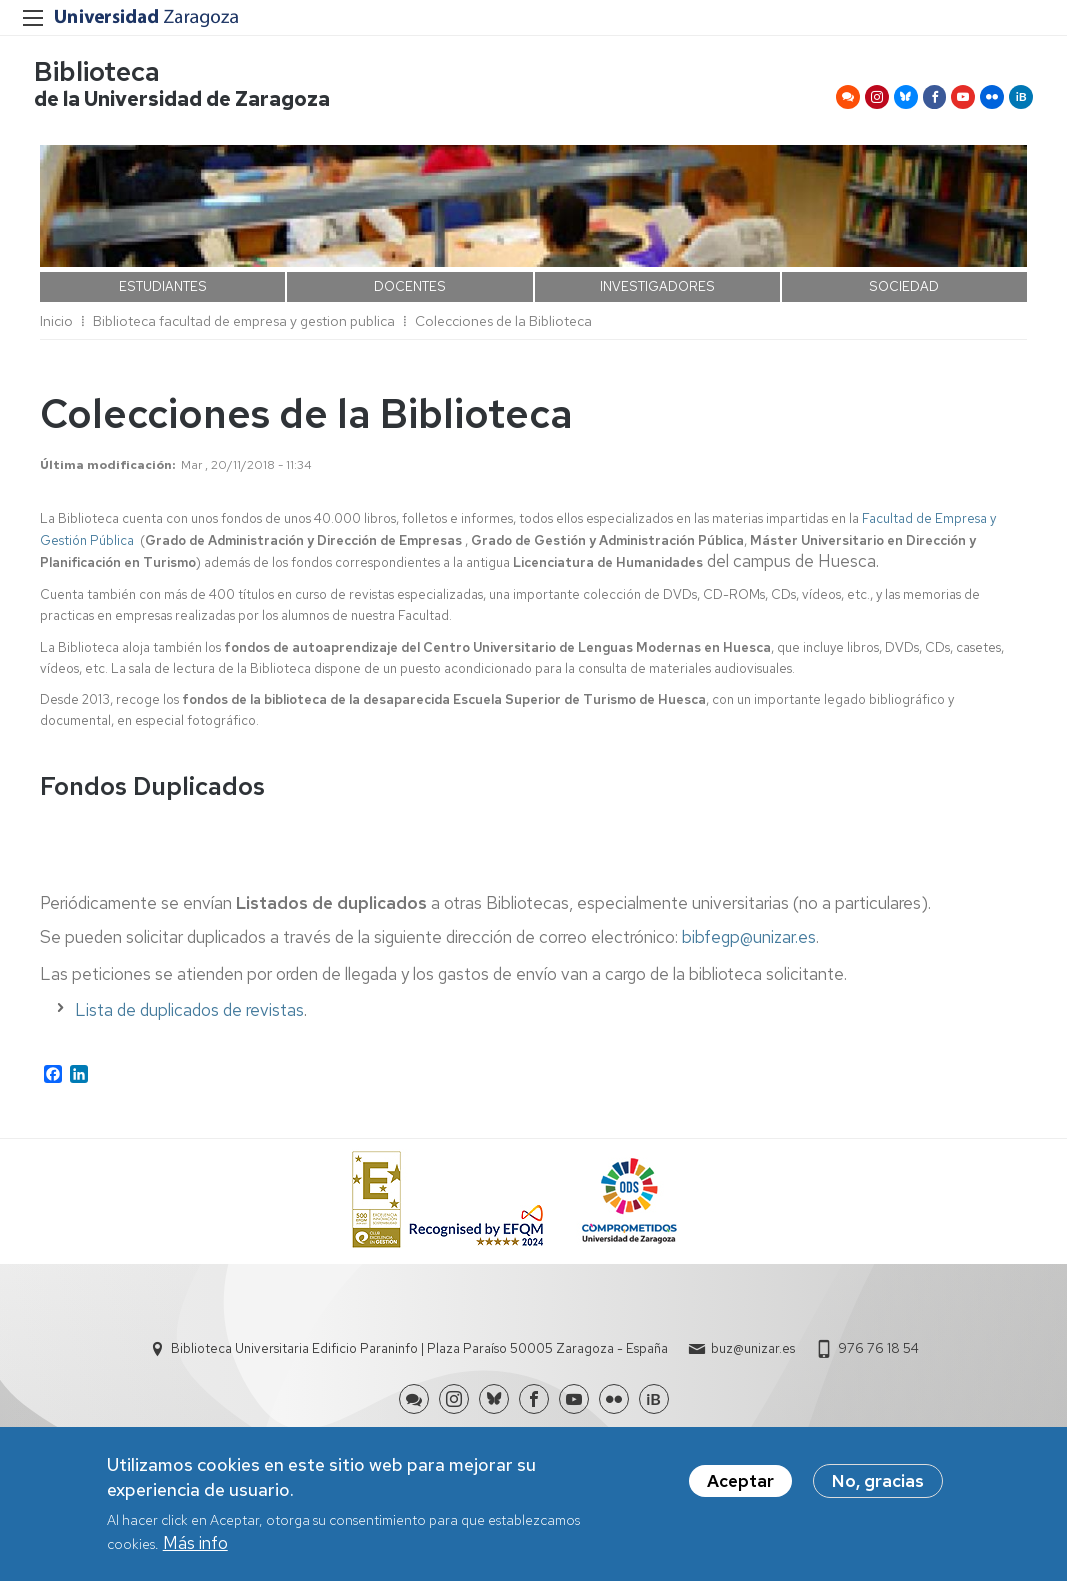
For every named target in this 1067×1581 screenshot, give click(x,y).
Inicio (56, 327)
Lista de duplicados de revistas (189, 1016)
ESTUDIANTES (163, 292)
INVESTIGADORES (657, 292)
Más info (195, 1546)
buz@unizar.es (753, 1355)
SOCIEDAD (904, 292)
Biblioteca (103, 75)
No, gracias (878, 1484)
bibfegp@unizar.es (749, 944)
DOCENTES (410, 292)
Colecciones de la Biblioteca (503, 327)
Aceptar (740, 1484)
